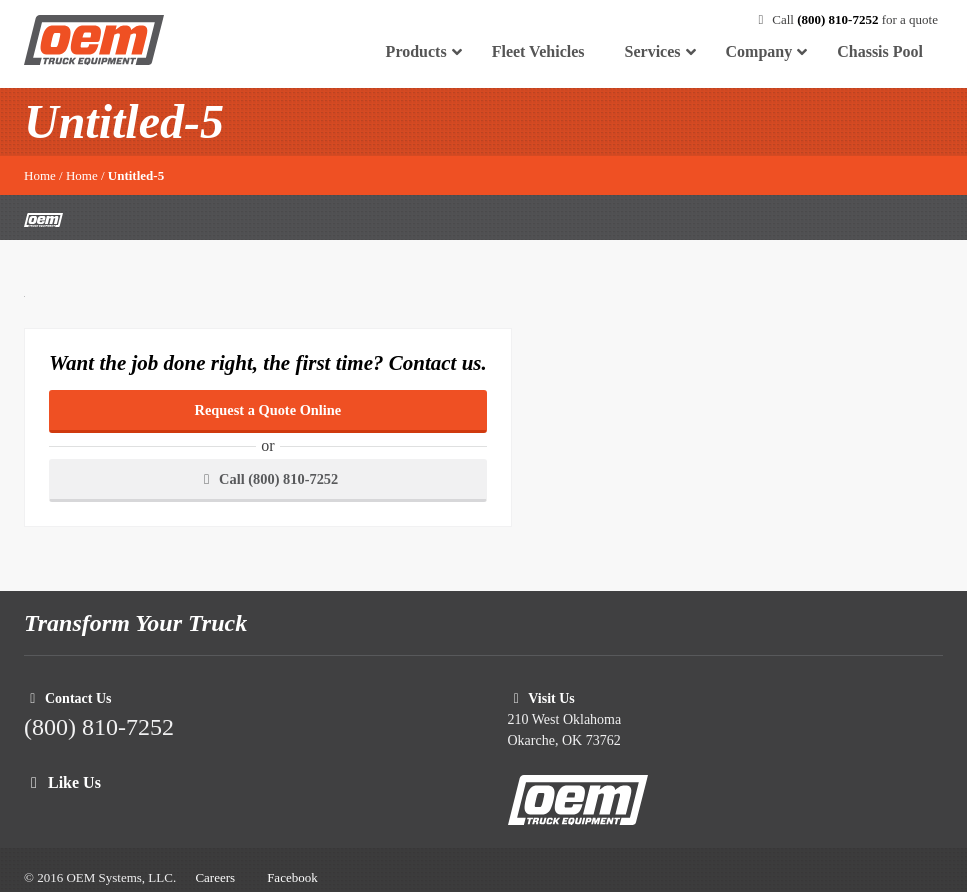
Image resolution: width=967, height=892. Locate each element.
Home (40, 175)
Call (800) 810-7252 (268, 479)
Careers (215, 877)
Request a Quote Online (268, 410)
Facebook (292, 877)
